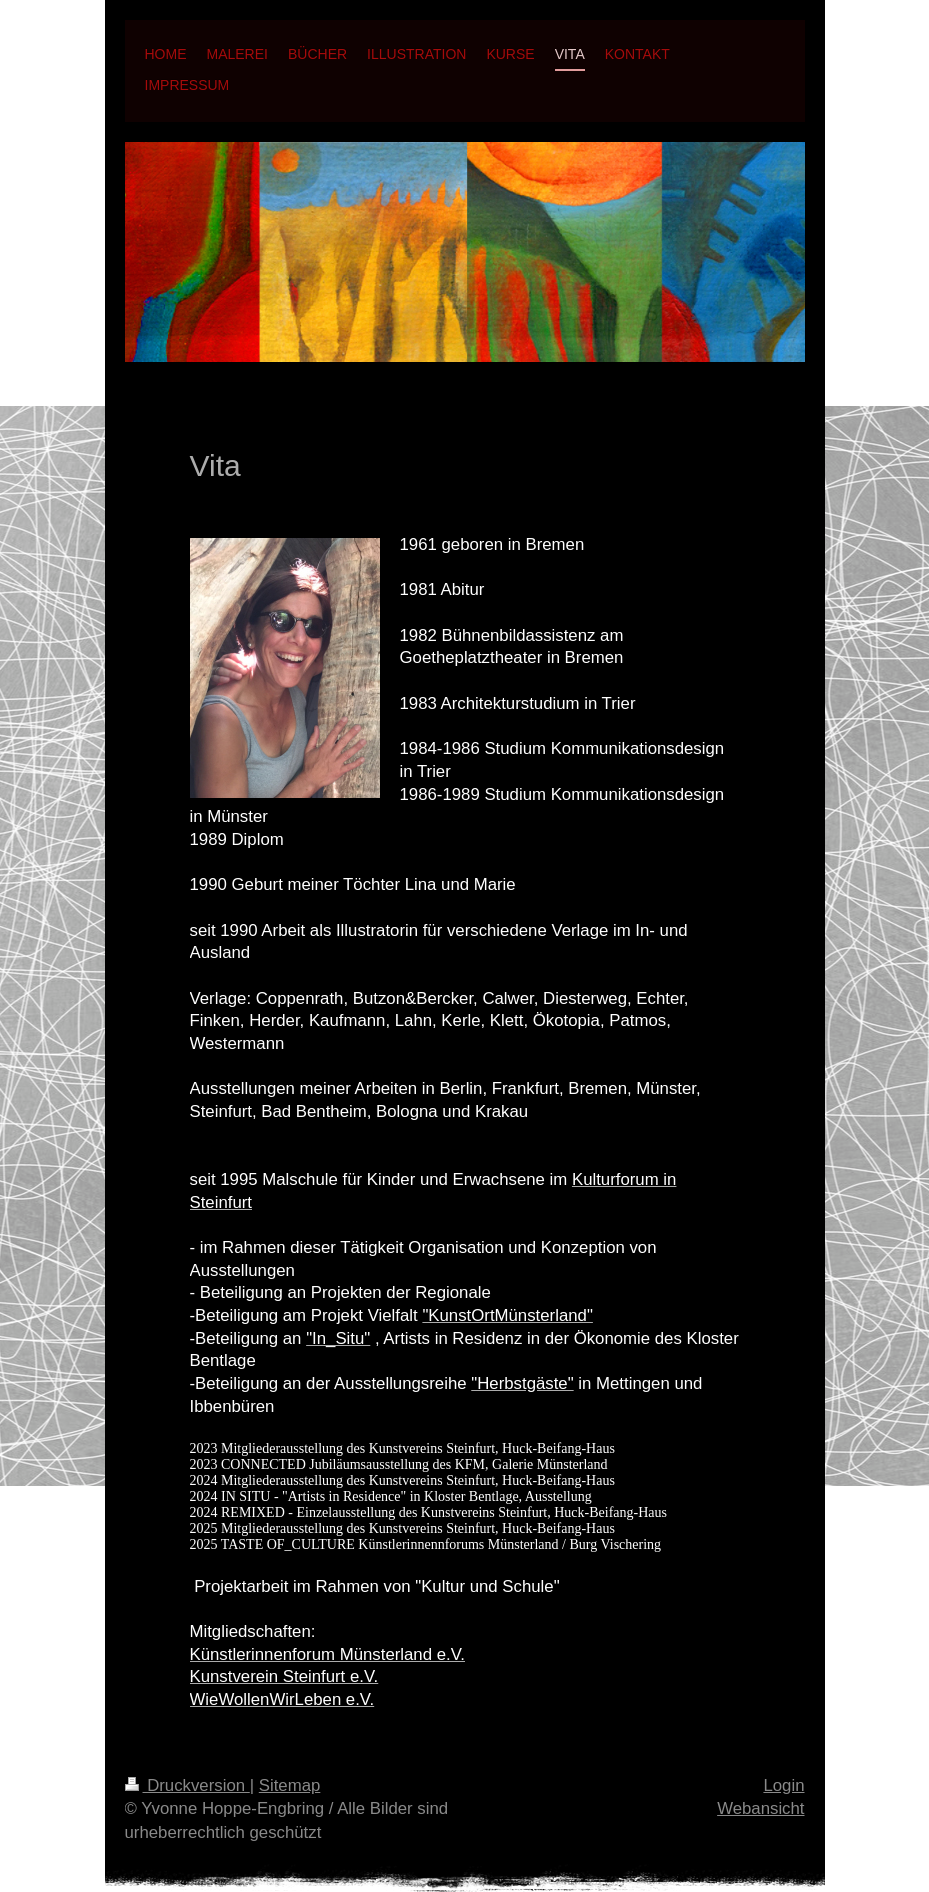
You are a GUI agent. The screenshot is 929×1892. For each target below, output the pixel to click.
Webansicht (760, 1808)
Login (783, 1785)
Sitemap (290, 1785)
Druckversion (187, 1785)
